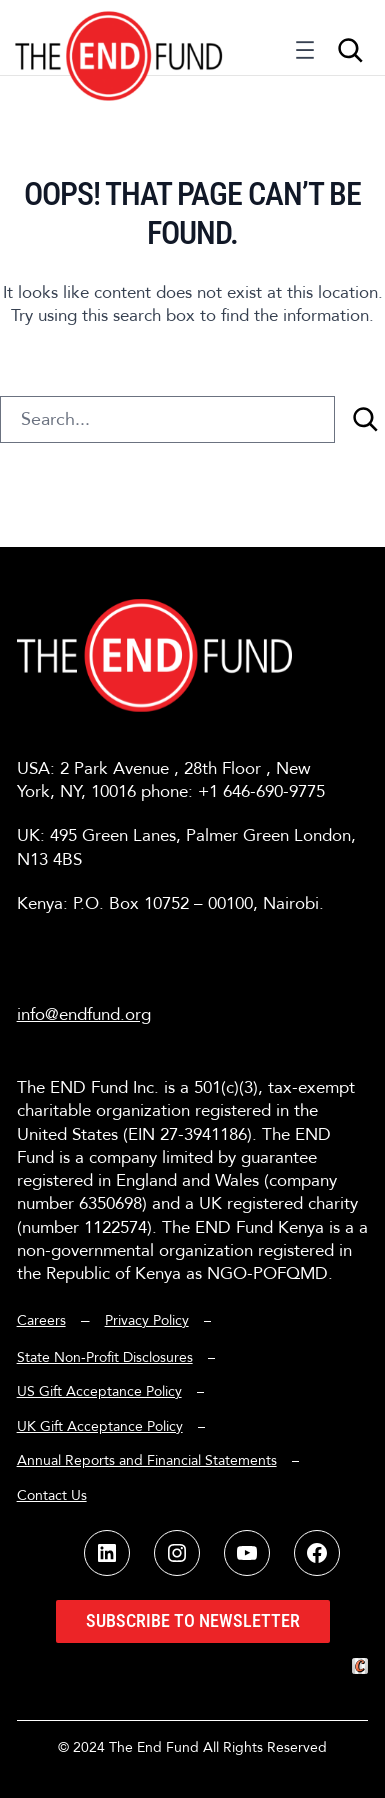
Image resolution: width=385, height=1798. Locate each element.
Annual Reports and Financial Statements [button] (147, 1460)
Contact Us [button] (52, 1495)
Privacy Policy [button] (147, 1320)
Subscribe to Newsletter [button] (193, 1620)
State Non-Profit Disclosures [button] (105, 1357)
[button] (119, 37)
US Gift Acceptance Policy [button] (99, 1391)
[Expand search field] (350, 50)
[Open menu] (305, 55)
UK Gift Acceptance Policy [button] (100, 1426)
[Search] (365, 419)
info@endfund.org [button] (84, 1014)
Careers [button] (41, 1320)
